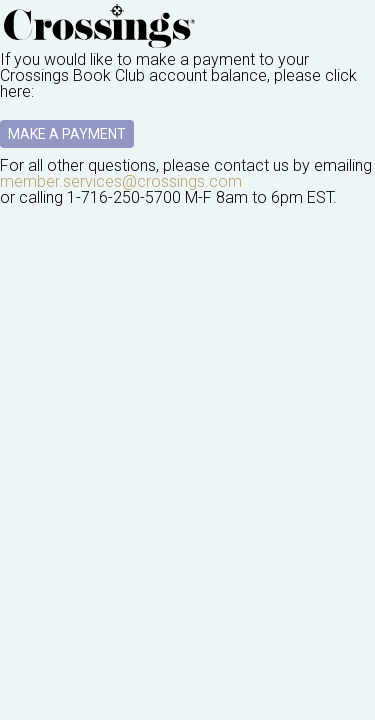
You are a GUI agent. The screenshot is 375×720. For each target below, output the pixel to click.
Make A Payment (67, 134)
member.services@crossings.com (121, 181)
